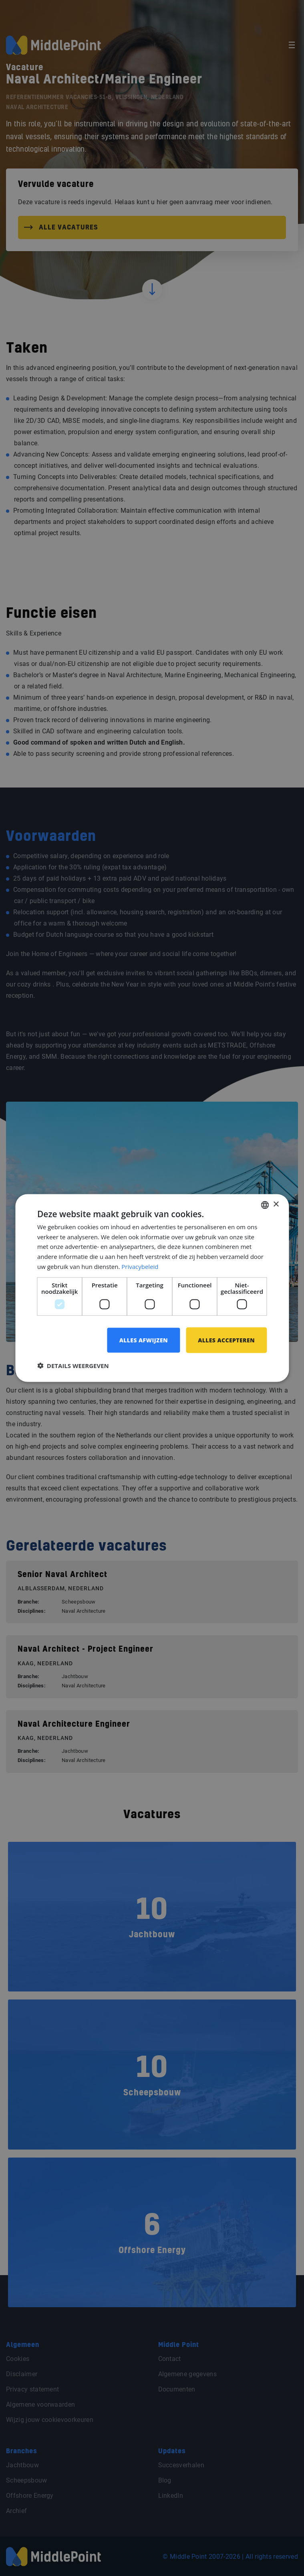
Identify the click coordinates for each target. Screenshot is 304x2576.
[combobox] (265, 1205)
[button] (73, 1365)
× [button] (276, 1205)
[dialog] (152, 1288)
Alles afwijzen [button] (143, 1340)
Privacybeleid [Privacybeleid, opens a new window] (139, 1266)
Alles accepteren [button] (226, 1340)
